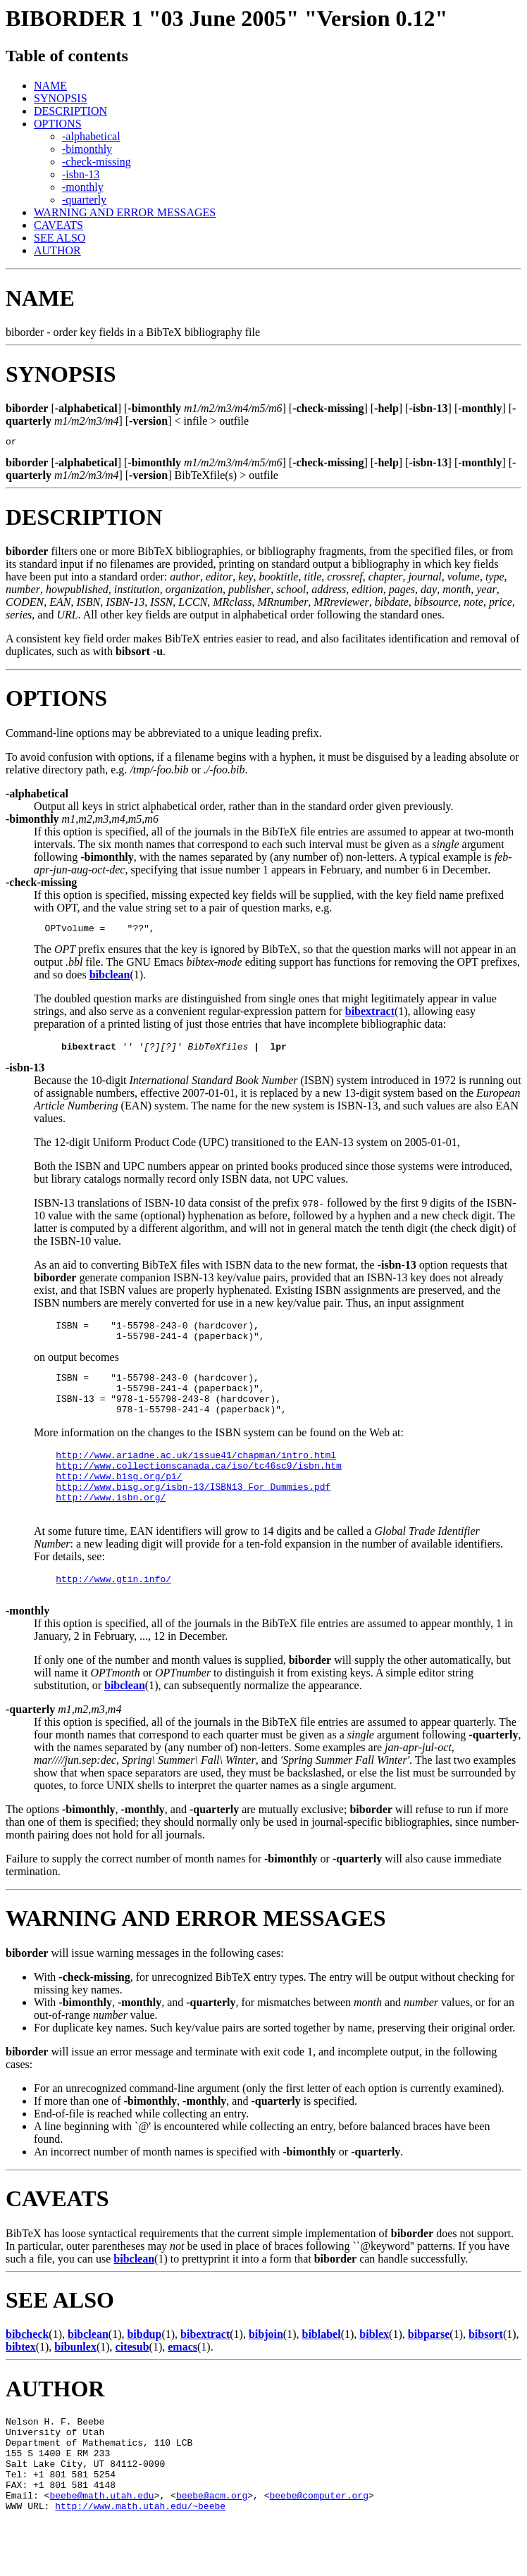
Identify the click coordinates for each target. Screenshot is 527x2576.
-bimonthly (87, 149)
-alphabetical (91, 136)
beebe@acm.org (211, 2547)
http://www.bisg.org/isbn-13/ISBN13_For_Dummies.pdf (193, 1513)
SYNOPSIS (60, 98)
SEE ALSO (59, 238)
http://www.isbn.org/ (111, 1526)
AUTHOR (57, 250)
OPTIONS (58, 124)
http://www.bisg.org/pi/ (119, 1501)
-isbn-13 (80, 174)
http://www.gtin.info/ (113, 1612)
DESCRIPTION (70, 111)
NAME (50, 86)
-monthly (83, 187)
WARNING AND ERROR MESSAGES (125, 212)
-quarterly (84, 200)
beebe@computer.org (318, 2547)
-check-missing (96, 162)
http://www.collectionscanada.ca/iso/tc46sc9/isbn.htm (199, 1488)
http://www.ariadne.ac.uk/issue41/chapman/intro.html (196, 1475)
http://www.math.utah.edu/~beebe (140, 2560)
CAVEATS (58, 225)
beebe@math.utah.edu (101, 2547)
